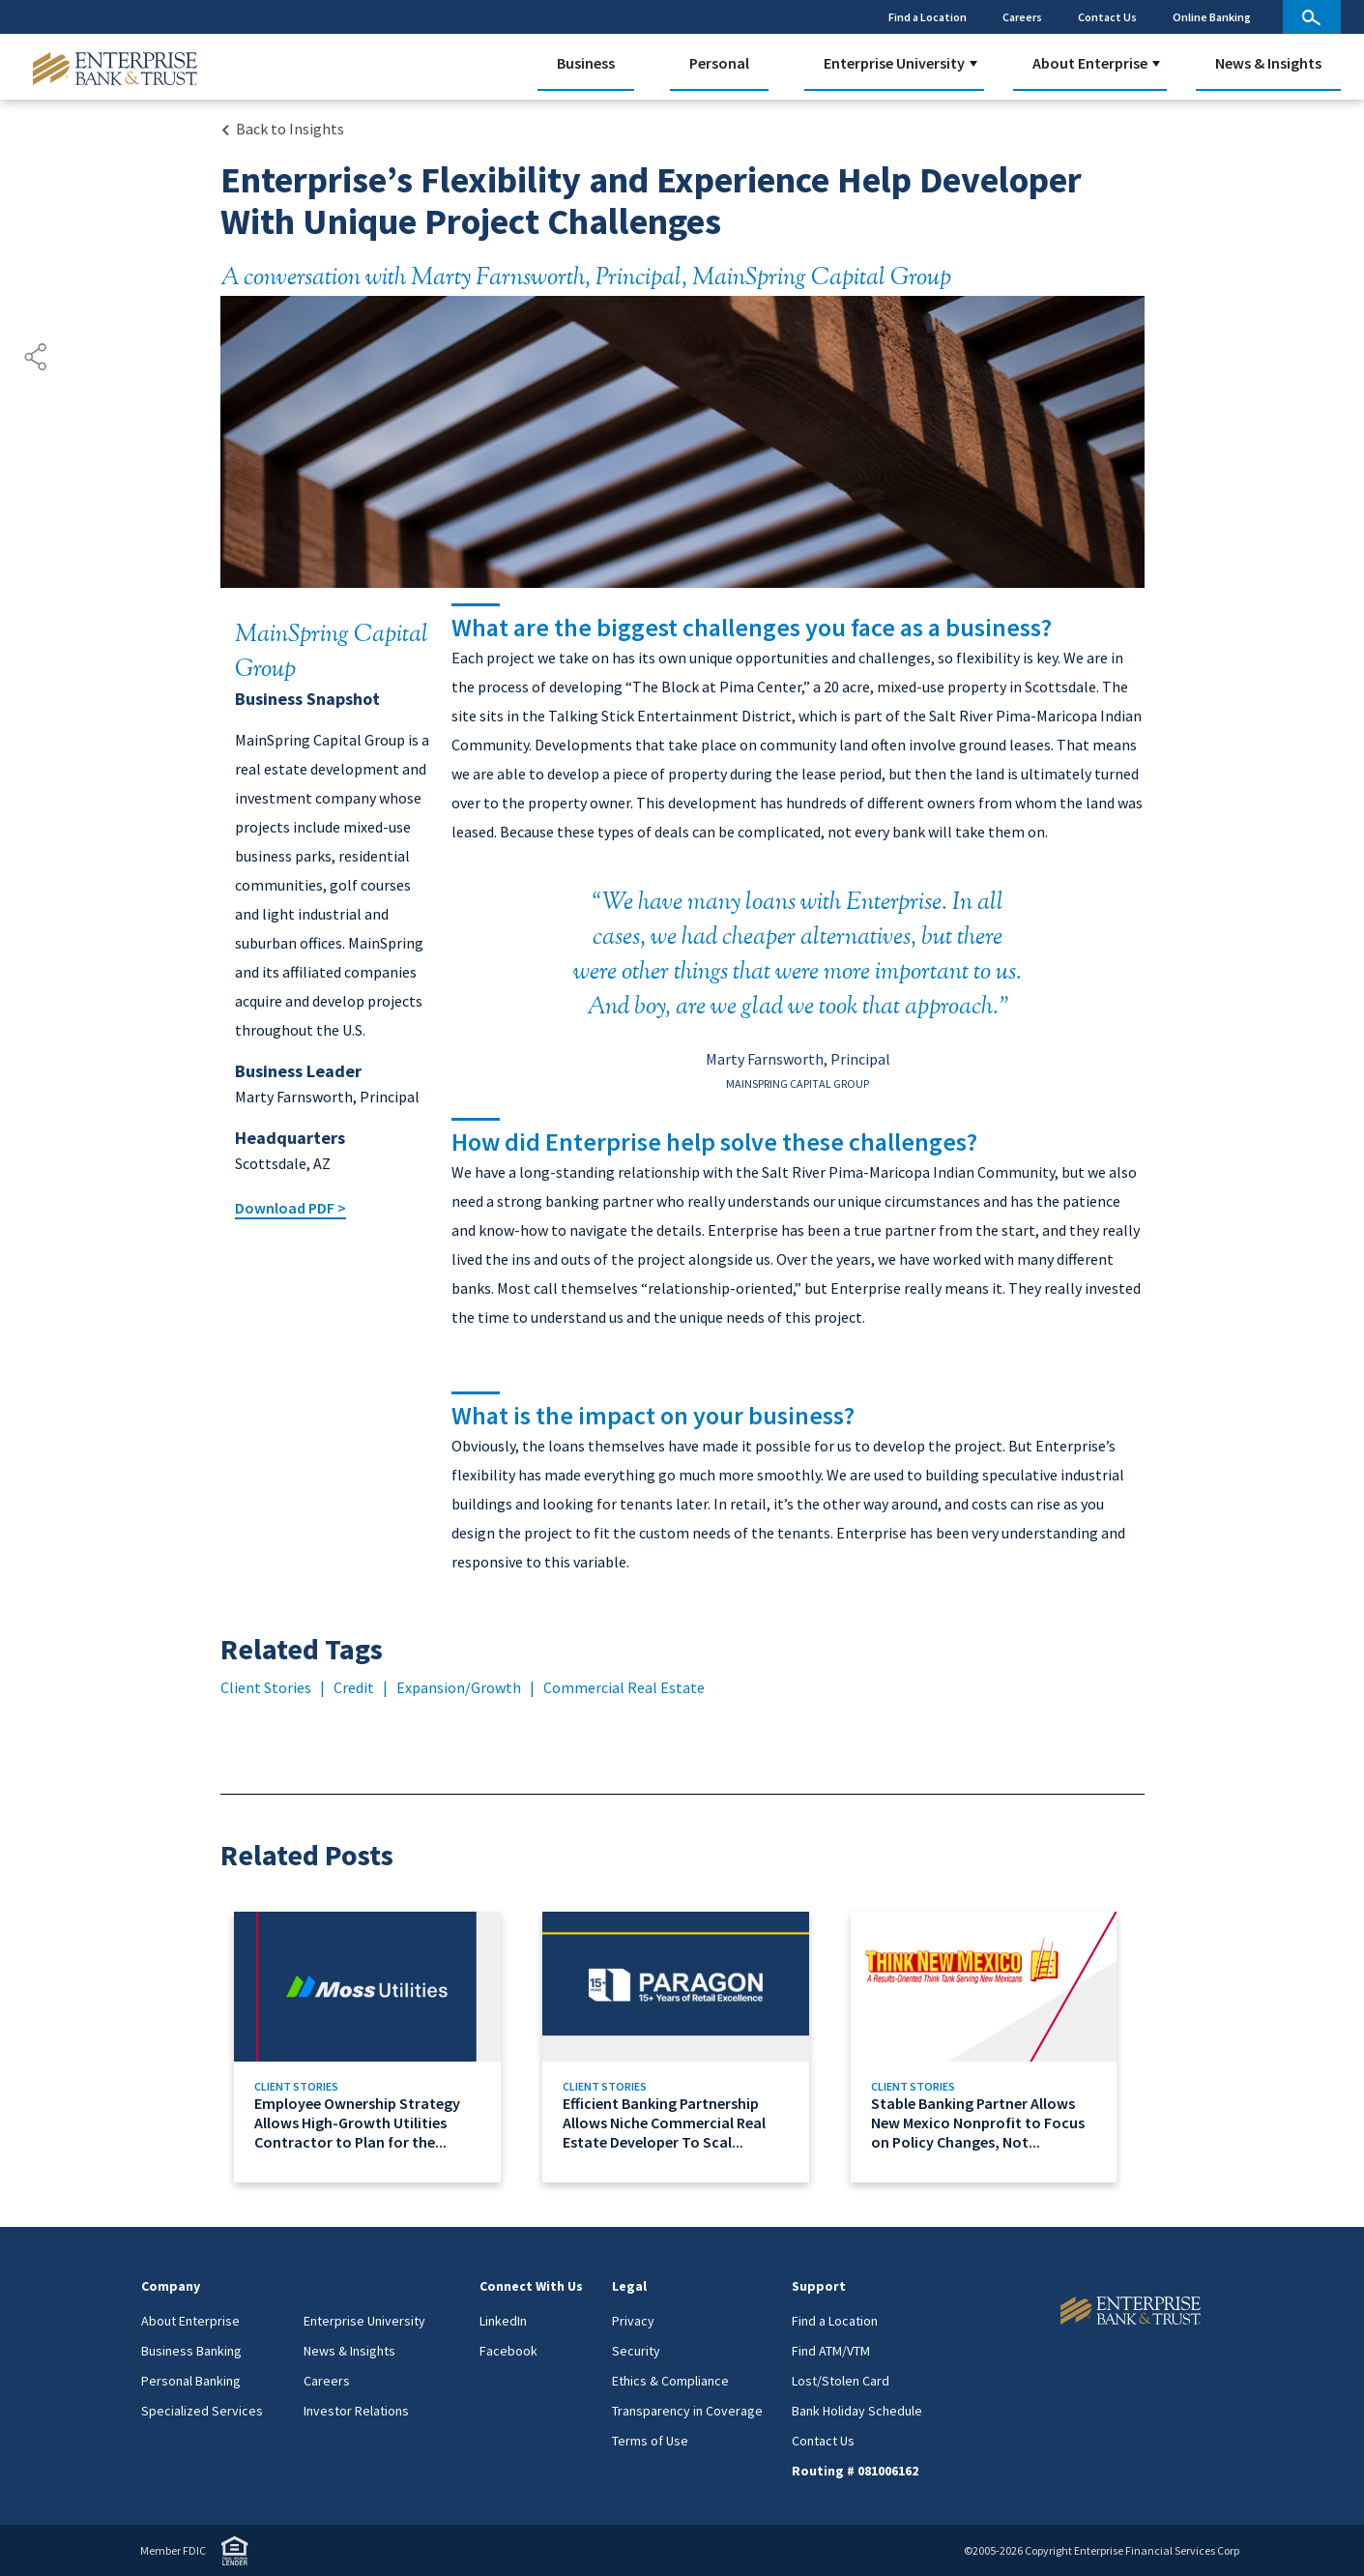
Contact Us (1107, 17)
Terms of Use (650, 2440)
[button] (973, 64)
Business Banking (191, 2350)
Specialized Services (202, 2410)
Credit (354, 1687)
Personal (719, 63)
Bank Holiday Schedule (857, 2410)
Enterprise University (894, 63)
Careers (1022, 17)
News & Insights (1268, 63)
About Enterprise (1089, 63)
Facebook (508, 2350)
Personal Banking (191, 2380)
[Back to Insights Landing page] (282, 128)
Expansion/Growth (458, 1687)
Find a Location (927, 17)
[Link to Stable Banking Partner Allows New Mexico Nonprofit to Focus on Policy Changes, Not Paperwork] (990, 2047)
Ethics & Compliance (670, 2380)
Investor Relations (356, 2410)
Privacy (633, 2320)
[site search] (1312, 17)
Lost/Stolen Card (840, 2380)
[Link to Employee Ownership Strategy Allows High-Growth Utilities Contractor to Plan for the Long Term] (373, 2047)
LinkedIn (503, 2320)
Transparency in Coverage (687, 2410)
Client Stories (265, 1687)
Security (636, 2350)
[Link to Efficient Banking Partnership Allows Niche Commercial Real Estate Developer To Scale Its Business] (682, 2047)
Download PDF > (290, 1207)
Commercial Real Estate (624, 1687)
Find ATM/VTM (831, 2350)
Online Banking (1212, 17)
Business (586, 63)
